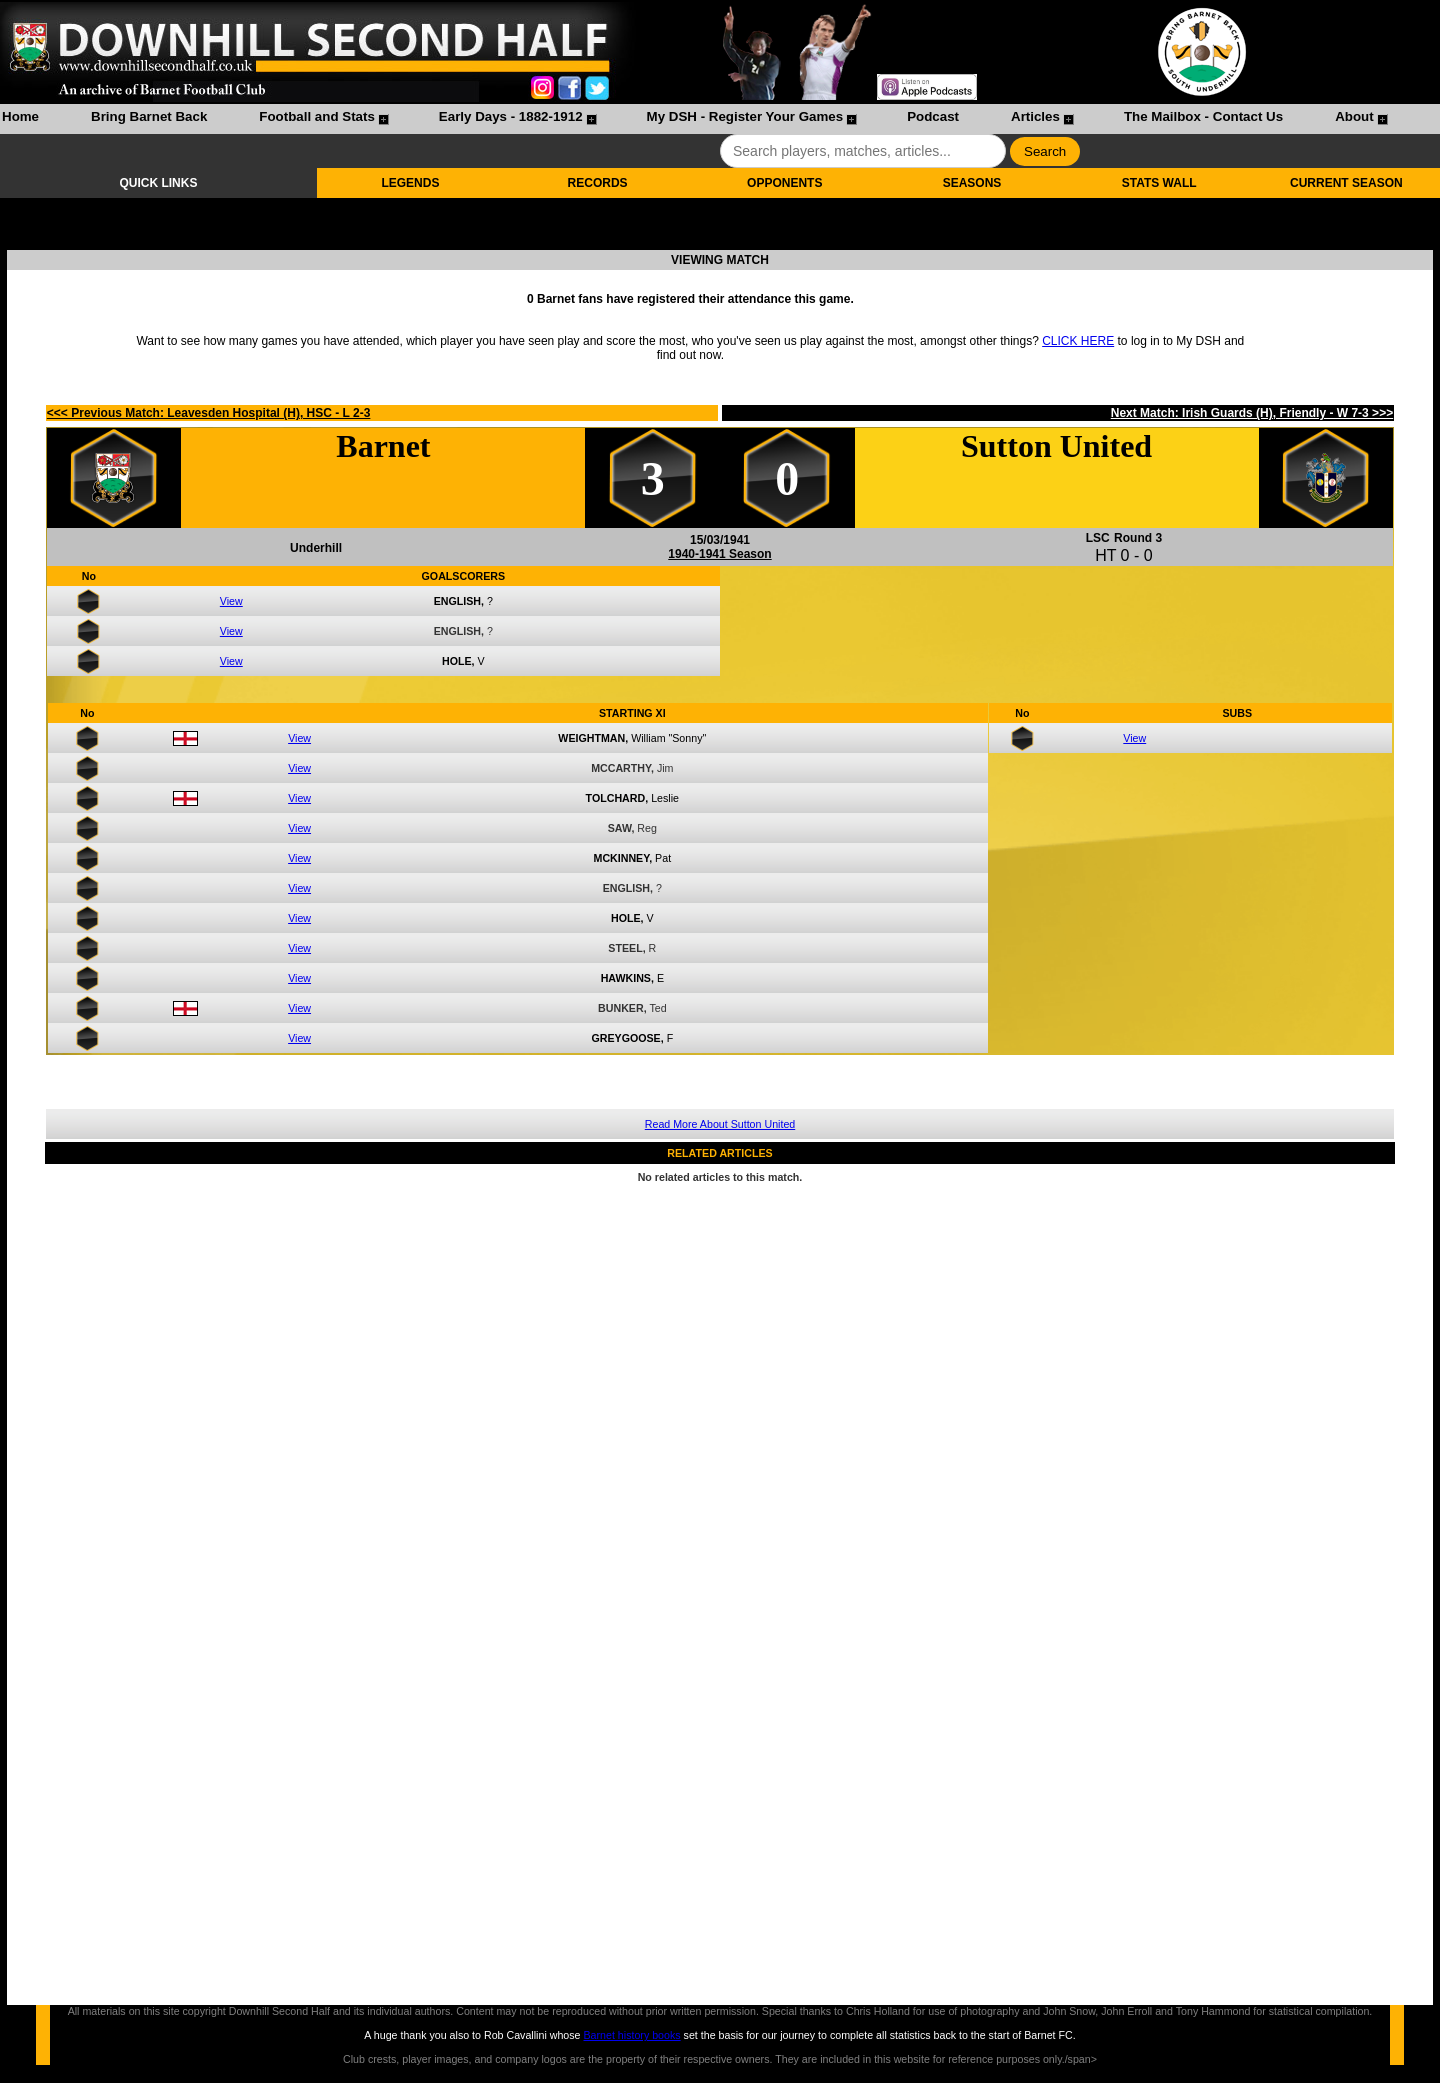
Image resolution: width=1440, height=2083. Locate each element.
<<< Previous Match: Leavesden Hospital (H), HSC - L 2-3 (209, 413)
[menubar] (694, 119)
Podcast (933, 116)
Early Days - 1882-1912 (511, 116)
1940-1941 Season (719, 554)
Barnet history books (631, 2035)
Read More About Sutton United (720, 1124)
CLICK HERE (1078, 341)
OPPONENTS (784, 183)
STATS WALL (1159, 183)
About (1354, 116)
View (231, 601)
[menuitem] (20, 119)
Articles (1035, 116)
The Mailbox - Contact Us (1203, 116)
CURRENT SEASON (1346, 183)
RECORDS (598, 183)
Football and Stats (317, 116)
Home (20, 116)
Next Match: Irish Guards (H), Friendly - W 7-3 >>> (1252, 413)
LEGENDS (410, 183)
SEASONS (972, 183)
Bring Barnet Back (149, 116)
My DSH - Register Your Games (745, 116)
